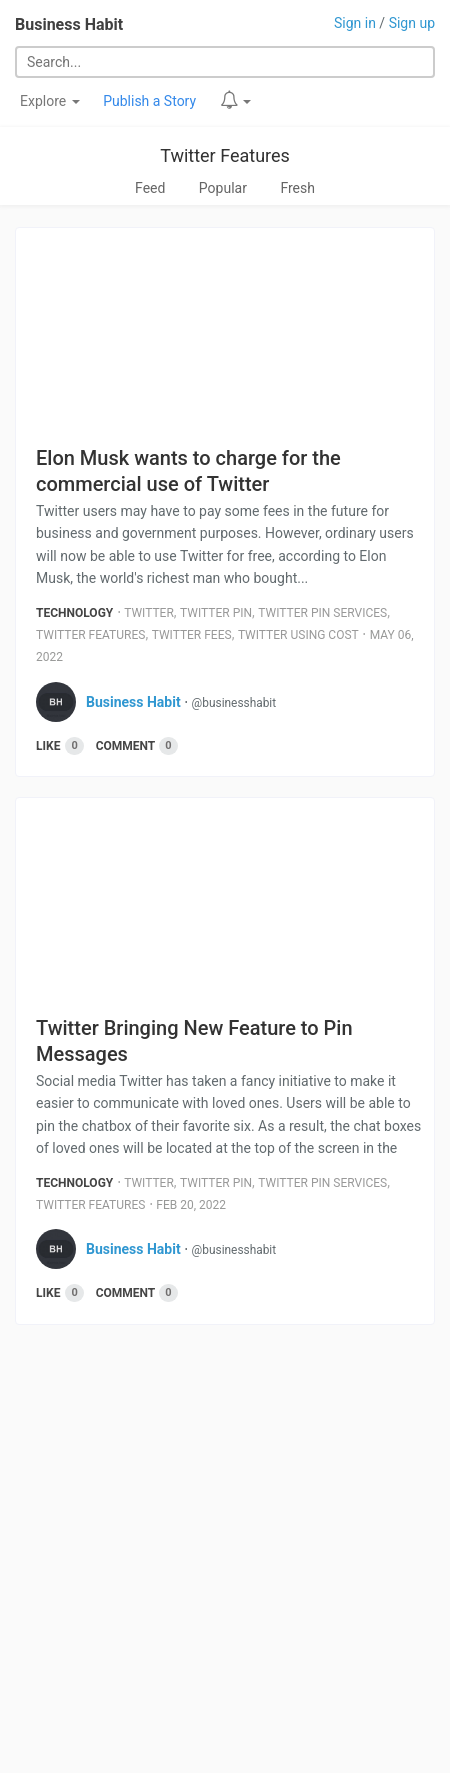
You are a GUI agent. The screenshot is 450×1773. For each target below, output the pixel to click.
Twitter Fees (192, 635)
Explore (50, 101)
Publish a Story (149, 101)
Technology (74, 613)
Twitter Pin (216, 613)
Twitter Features (225, 155)
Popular (223, 188)
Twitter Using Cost (298, 635)
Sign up (412, 23)
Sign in (355, 23)
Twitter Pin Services (322, 613)
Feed (150, 188)
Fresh (297, 188)
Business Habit (69, 24)
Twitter (149, 613)
